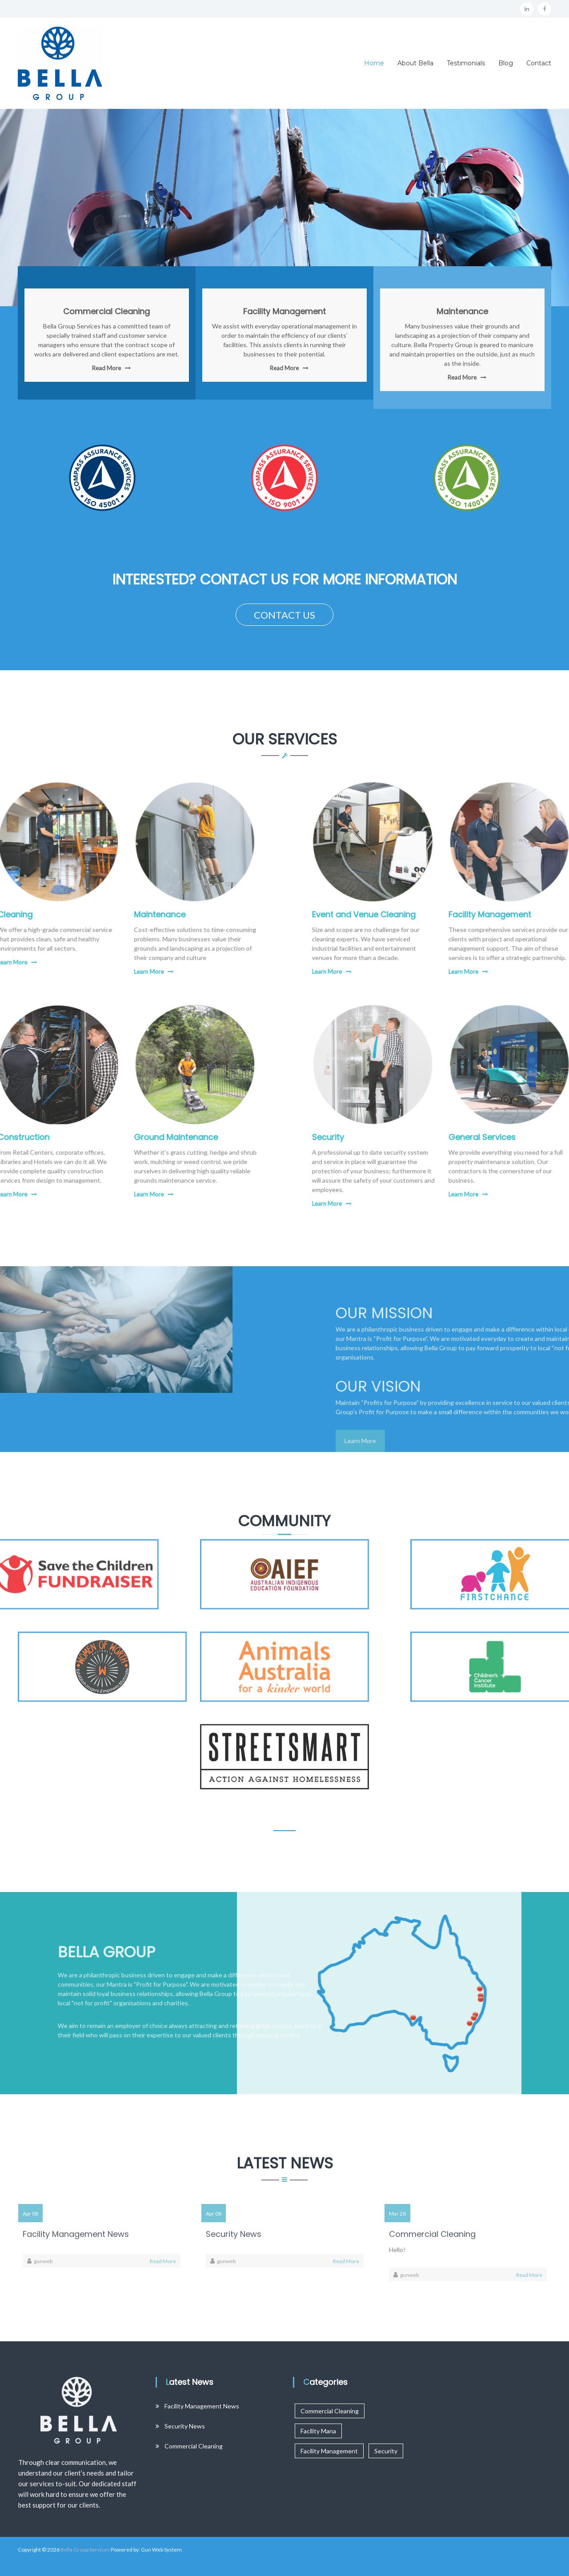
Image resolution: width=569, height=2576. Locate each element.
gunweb (43, 2261)
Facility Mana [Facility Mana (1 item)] (318, 2431)
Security (399, 1137)
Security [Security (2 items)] (385, 2451)
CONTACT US (284, 615)
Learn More (77, 971)
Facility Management (284, 312)
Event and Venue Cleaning (434, 914)
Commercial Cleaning (106, 312)
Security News (233, 2234)
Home (374, 63)
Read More (106, 368)
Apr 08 (30, 2213)
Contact (538, 63)
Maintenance (462, 312)
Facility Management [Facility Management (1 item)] (329, 2451)
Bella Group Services (85, 2549)
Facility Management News (76, 2234)
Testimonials (466, 63)
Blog (505, 63)
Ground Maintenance (105, 1137)
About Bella (415, 63)
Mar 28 (397, 2213)
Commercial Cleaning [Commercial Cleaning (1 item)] (330, 2411)
